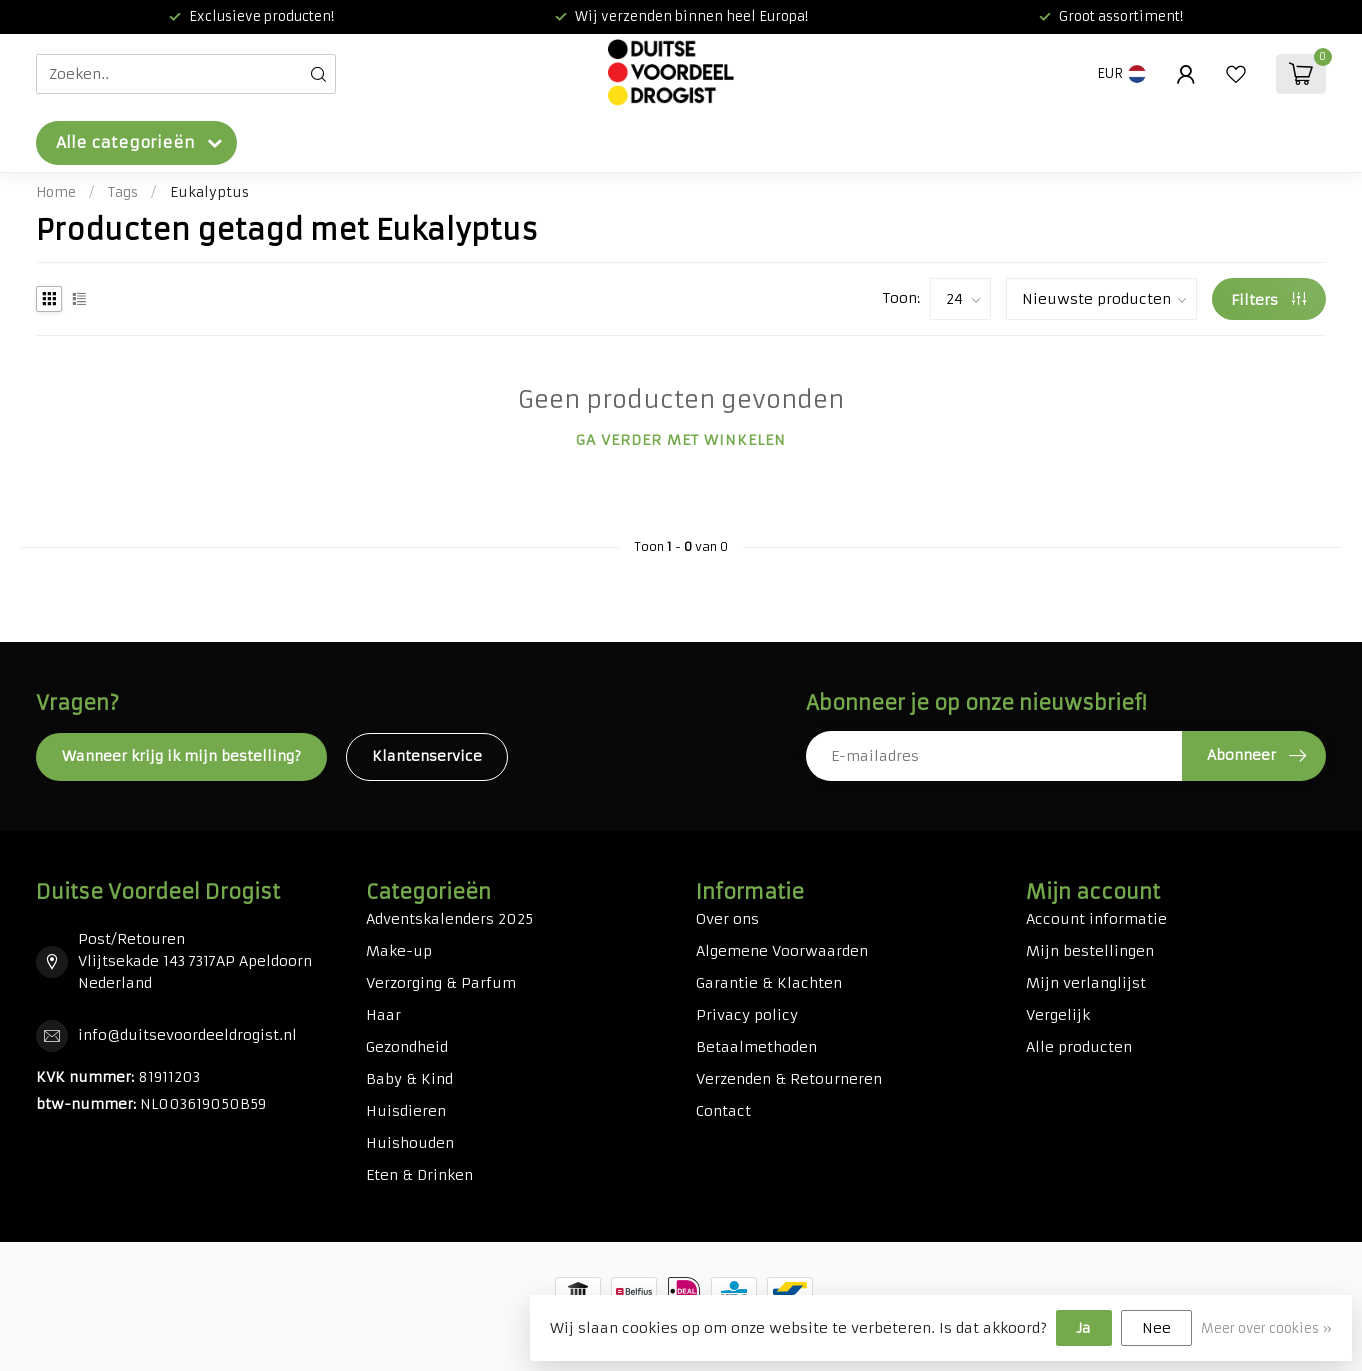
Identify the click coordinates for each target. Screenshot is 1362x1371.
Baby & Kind (409, 1079)
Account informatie (1096, 919)
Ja (1084, 1328)
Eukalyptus (209, 192)
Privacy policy (747, 1015)
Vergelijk (1058, 1015)
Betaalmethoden (756, 1047)
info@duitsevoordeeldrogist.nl (187, 1035)
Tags (123, 192)
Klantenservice (427, 756)
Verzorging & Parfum (441, 983)
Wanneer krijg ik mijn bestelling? (181, 756)
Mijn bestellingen (1090, 951)
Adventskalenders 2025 (449, 919)
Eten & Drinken (419, 1175)
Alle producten (1079, 1047)
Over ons (727, 919)
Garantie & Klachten (769, 983)
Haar (383, 1015)
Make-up (399, 951)
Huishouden (410, 1143)
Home (56, 192)
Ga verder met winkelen (681, 440)
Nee (1156, 1328)
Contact (723, 1111)
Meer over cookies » (1266, 1328)
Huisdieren (406, 1111)
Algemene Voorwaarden (782, 951)
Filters (1268, 300)
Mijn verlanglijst (1086, 983)
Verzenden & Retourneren (789, 1079)
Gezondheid (407, 1047)
